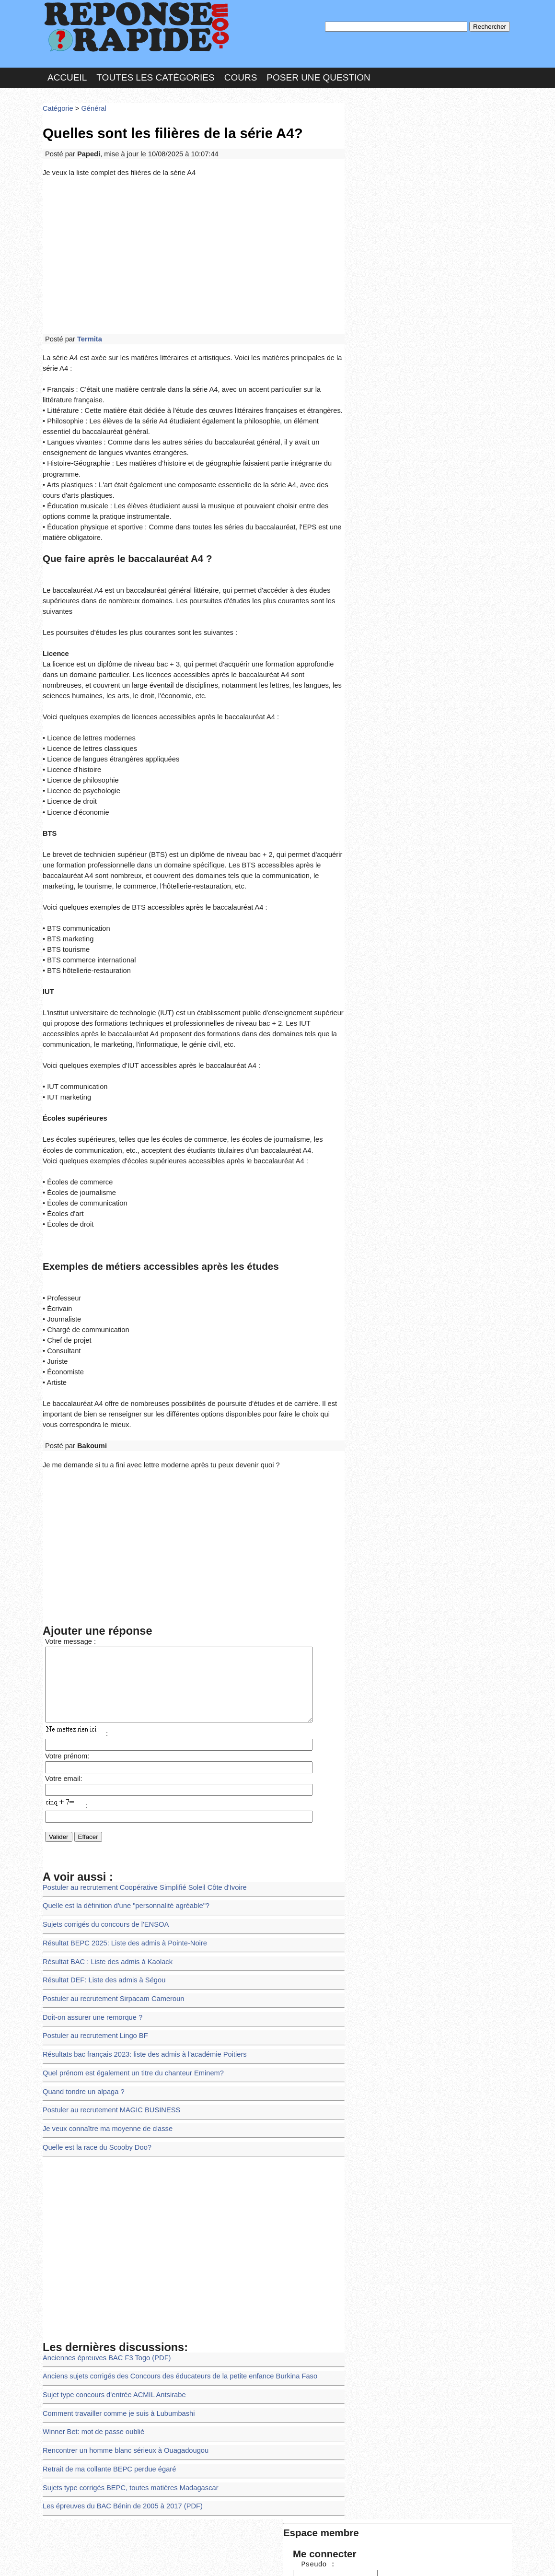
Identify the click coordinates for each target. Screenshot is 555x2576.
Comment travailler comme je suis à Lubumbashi (114, 2316)
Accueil (67, 74)
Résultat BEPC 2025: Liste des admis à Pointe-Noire (120, 1864)
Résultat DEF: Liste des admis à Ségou (100, 1898)
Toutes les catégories (155, 74)
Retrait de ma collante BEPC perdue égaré (105, 2369)
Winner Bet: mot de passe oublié (90, 2334)
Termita (87, 327)
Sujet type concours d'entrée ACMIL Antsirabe (110, 2299)
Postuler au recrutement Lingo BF (92, 1951)
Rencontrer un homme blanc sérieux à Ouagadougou (120, 2351)
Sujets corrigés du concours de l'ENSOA (102, 1846)
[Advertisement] (194, 246)
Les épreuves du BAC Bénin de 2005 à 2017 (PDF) (118, 2404)
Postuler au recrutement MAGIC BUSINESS (107, 2021)
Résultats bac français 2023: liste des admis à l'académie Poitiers (138, 1968)
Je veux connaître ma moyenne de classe (103, 2038)
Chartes (62, 2559)
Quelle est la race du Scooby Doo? (94, 2056)
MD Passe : (377, 160)
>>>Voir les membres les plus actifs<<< (409, 332)
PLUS (422, 2559)
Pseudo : (377, 140)
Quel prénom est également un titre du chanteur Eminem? (127, 1986)
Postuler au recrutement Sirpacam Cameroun (109, 1916)
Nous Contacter (119, 2559)
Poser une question (318, 74)
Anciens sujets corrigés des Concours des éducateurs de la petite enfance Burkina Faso (171, 2281)
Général (90, 102)
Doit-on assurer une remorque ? (89, 1933)
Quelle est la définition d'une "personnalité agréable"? (121, 1829)
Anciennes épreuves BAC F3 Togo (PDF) (102, 2264)
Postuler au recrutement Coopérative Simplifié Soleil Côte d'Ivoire (138, 1811)
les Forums (183, 2559)
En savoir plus (270, 2543)
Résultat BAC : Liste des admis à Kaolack (103, 1881)
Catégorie (57, 102)
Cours (240, 74)
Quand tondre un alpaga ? (81, 2003)
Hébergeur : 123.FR (251, 2559)
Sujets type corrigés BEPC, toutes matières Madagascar (125, 2386)
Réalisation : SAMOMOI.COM (351, 2559)
